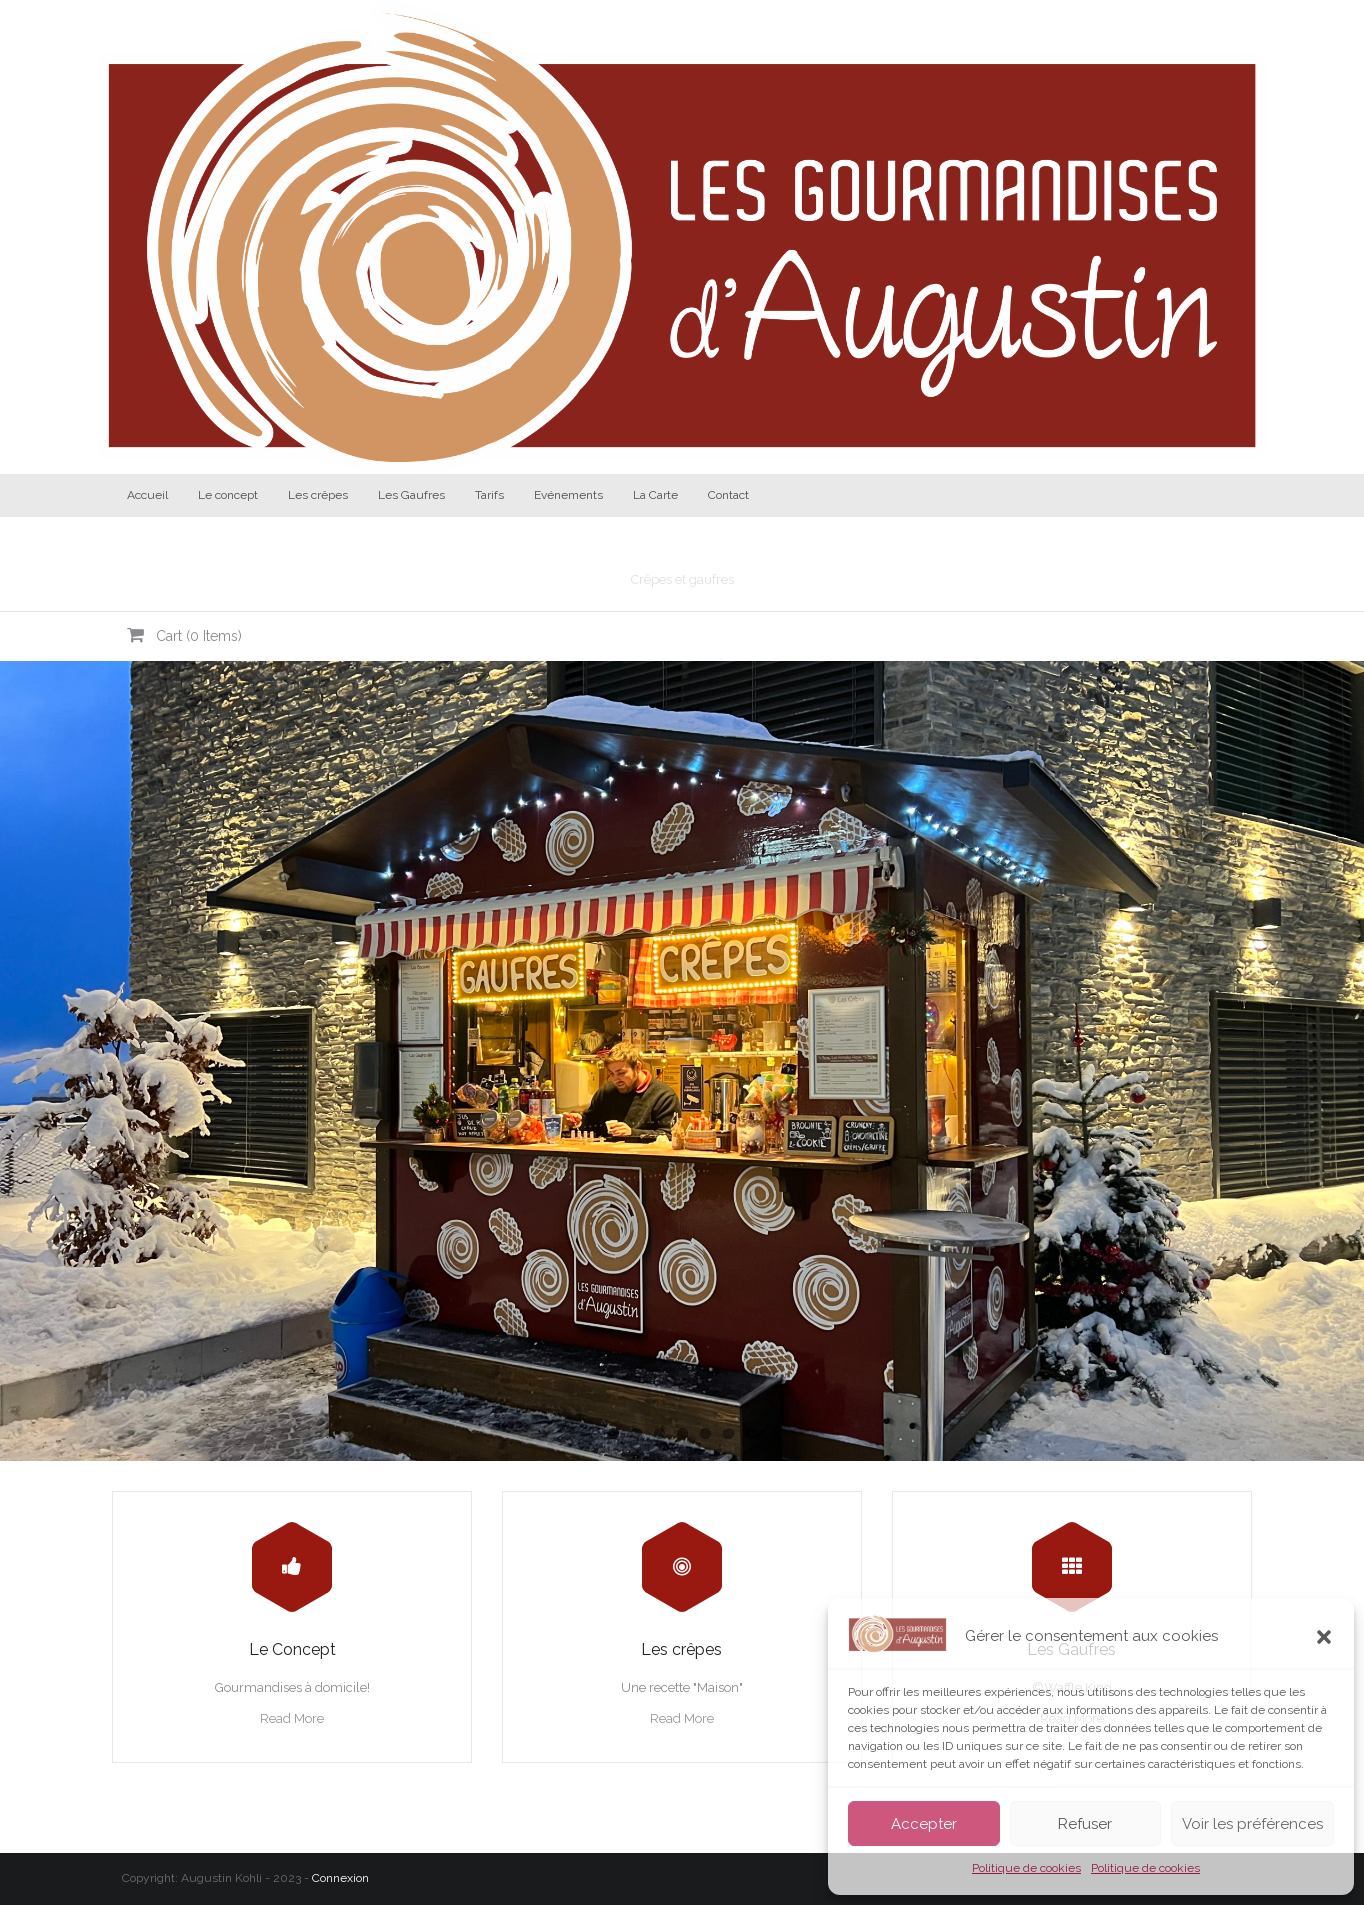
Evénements (568, 495)
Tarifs (489, 495)
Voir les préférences (1252, 1824)
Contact (728, 495)
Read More (292, 1718)
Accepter (924, 1824)
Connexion (340, 1878)
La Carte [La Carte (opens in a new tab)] (655, 495)
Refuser (1085, 1824)
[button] (1324, 1637)
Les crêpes (318, 495)
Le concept (228, 495)
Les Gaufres (411, 495)
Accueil (147, 495)
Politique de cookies (1026, 1868)
